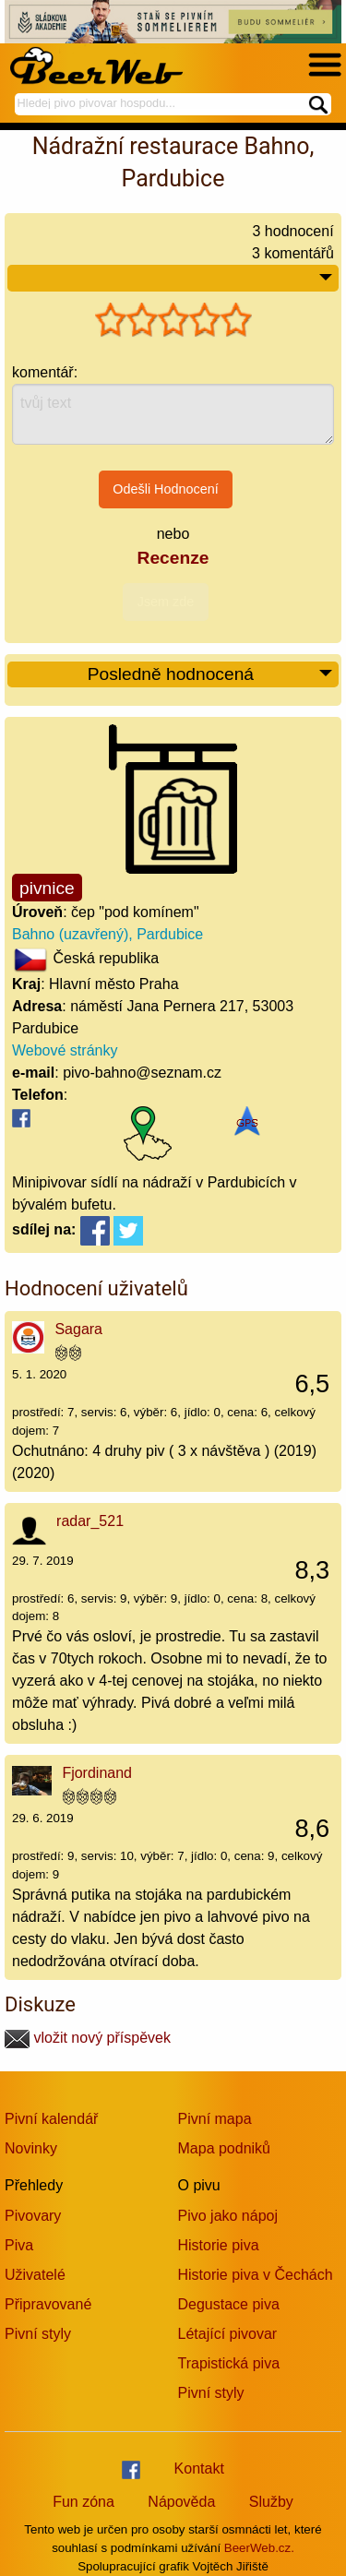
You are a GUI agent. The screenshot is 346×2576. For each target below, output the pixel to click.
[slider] (173, 320)
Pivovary (33, 2216)
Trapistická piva (229, 2363)
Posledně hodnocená (211, 675)
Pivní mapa (215, 2119)
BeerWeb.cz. (259, 2548)
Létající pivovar (228, 2334)
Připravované (48, 2304)
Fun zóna (83, 2502)
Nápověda (181, 2502)
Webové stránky (64, 1050)
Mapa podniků (224, 2148)
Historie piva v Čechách (255, 2275)
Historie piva (218, 2245)
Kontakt (199, 2468)
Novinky (31, 2148)
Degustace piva (229, 2304)
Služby (271, 2502)
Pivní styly (38, 2334)
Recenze (173, 557)
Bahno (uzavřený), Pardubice (107, 934)
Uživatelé (35, 2275)
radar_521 (90, 1521)
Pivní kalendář (51, 2119)
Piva (19, 2245)
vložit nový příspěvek (88, 2037)
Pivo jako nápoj (228, 2216)
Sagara (78, 1329)
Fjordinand (97, 1773)
